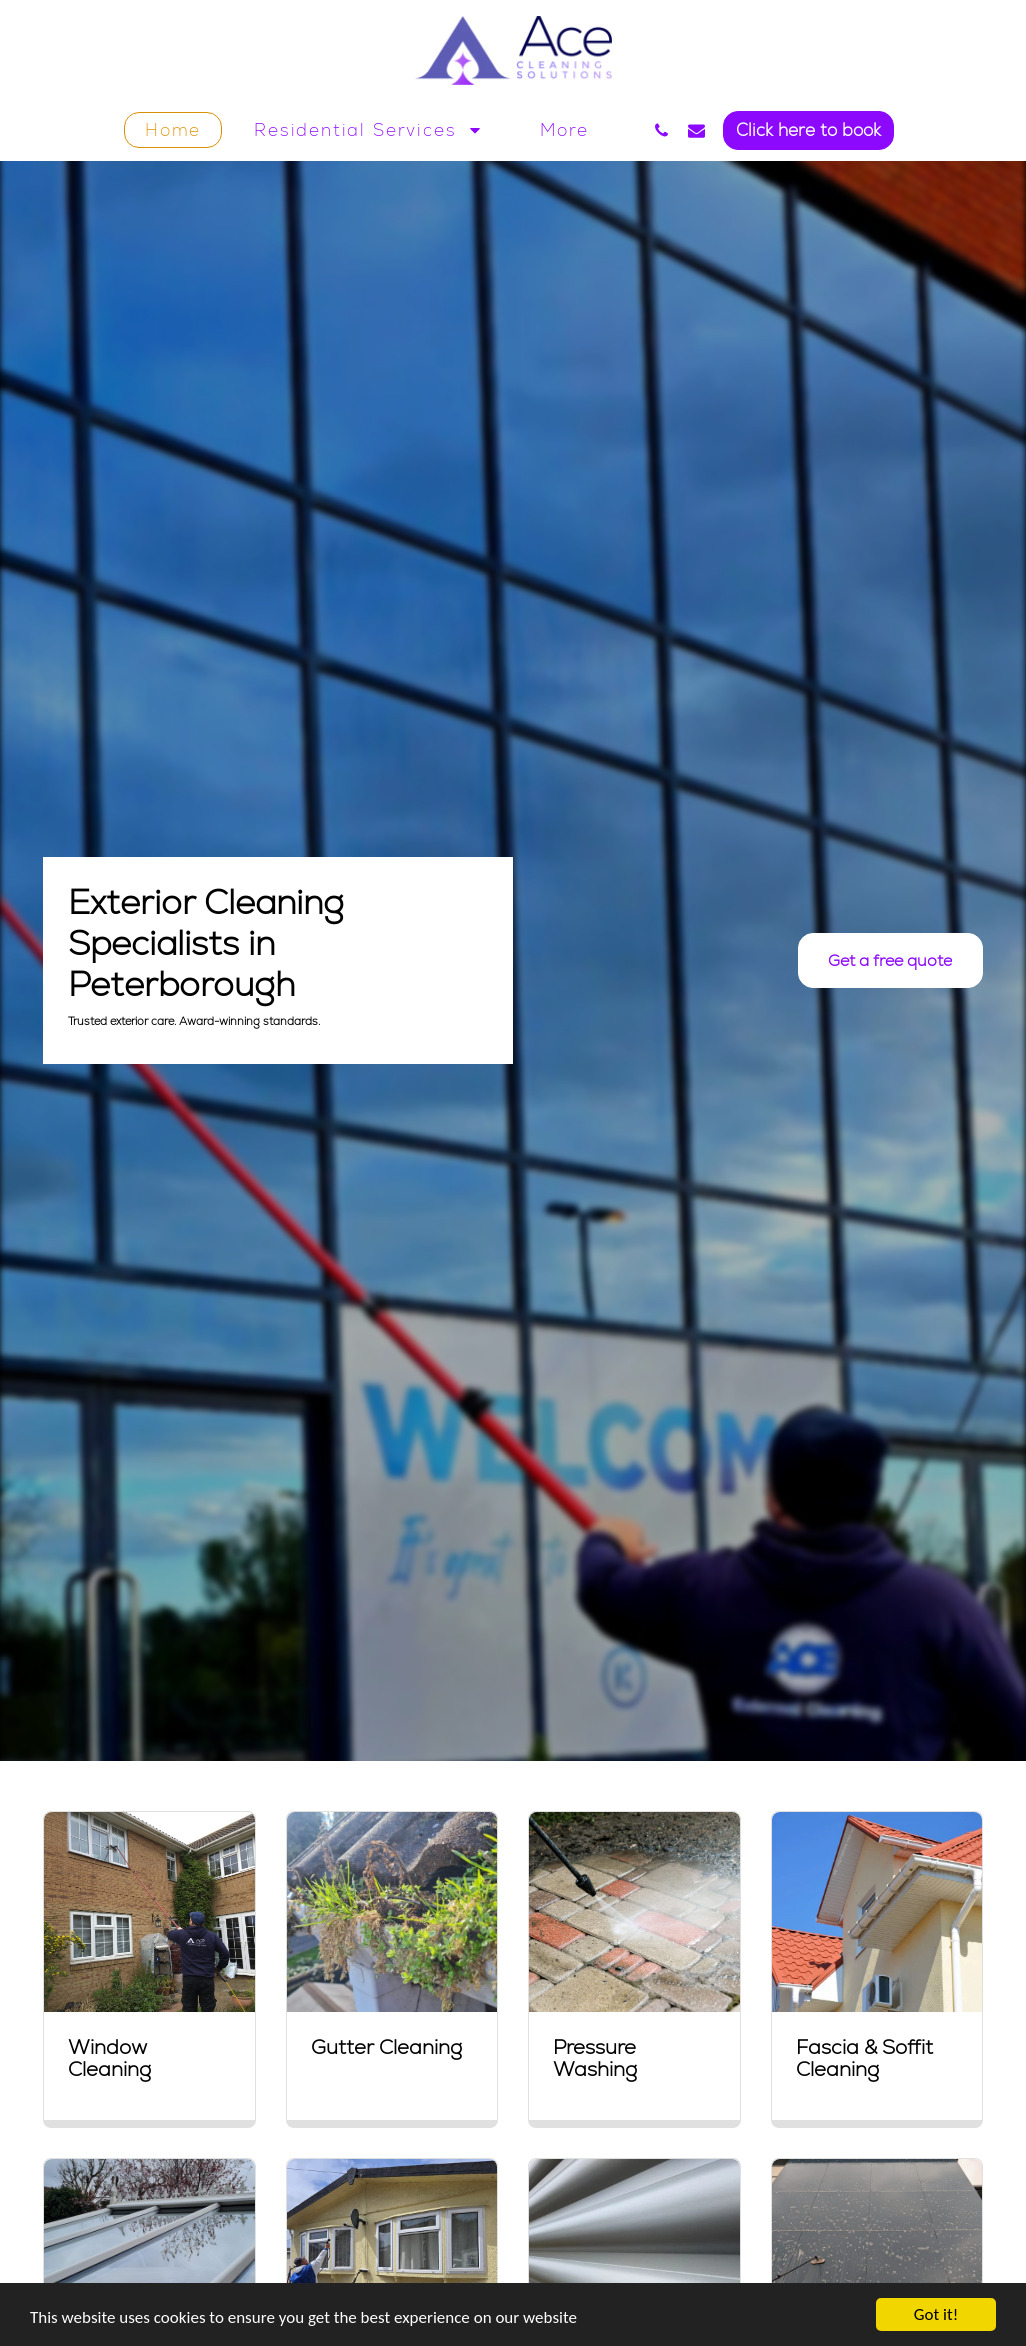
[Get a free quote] (890, 960)
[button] (370, 130)
